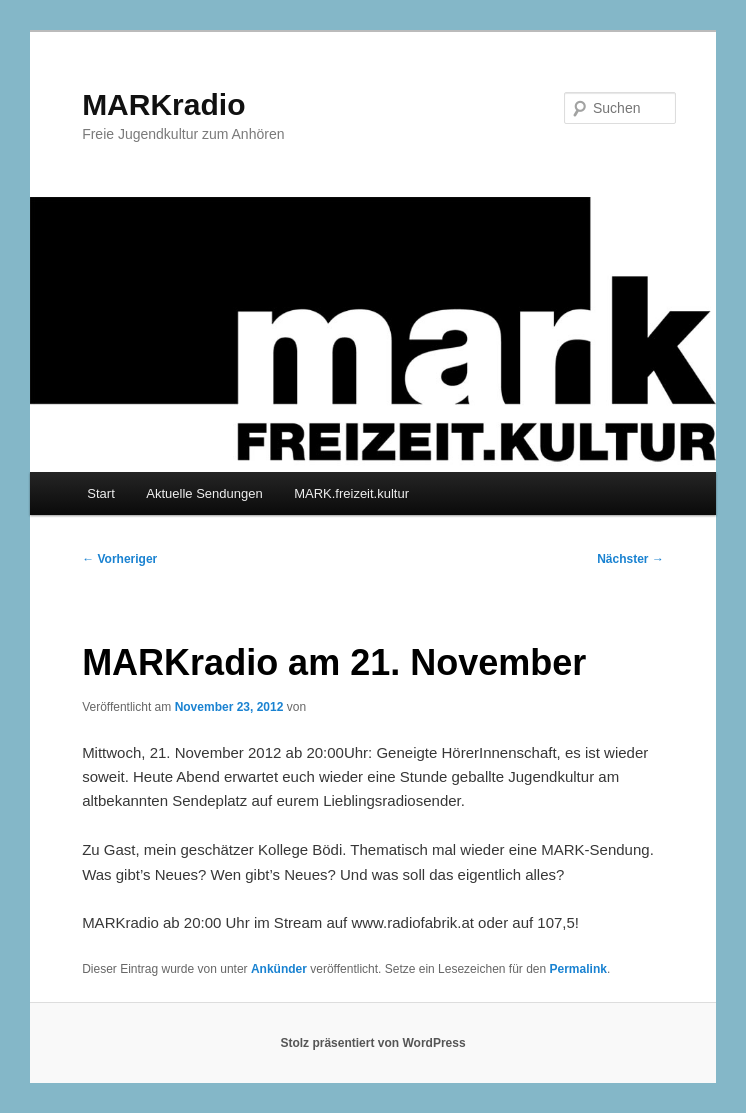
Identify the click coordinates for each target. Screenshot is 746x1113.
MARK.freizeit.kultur (351, 493)
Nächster (630, 559)
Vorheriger (119, 559)
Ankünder (279, 969)
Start (100, 493)
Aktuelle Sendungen (204, 493)
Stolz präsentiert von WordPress (372, 1043)
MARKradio (163, 104)
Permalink (578, 969)
